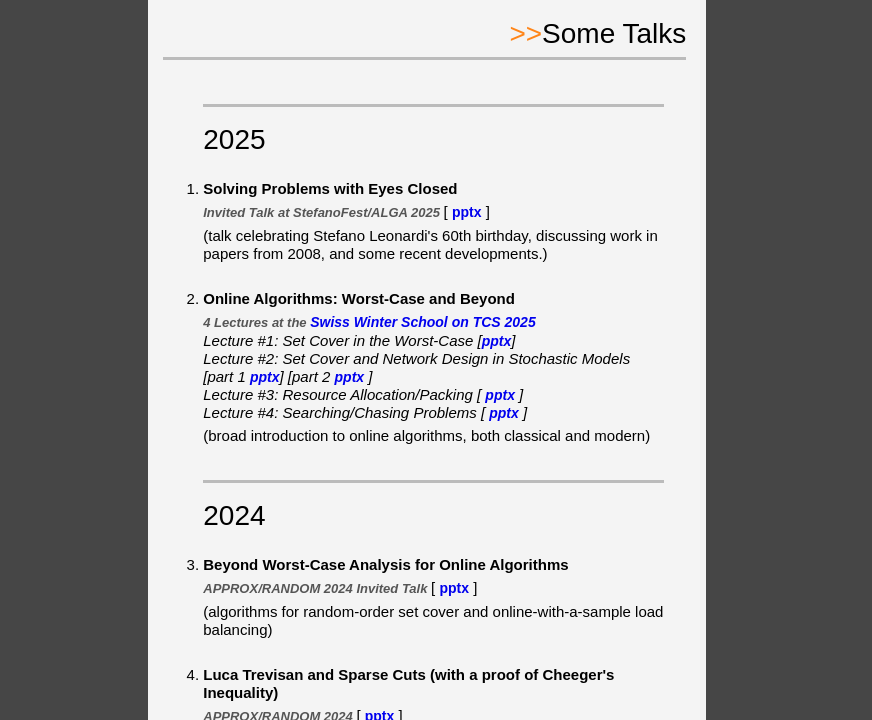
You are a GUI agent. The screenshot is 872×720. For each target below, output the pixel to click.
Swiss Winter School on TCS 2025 (422, 322)
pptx (467, 212)
